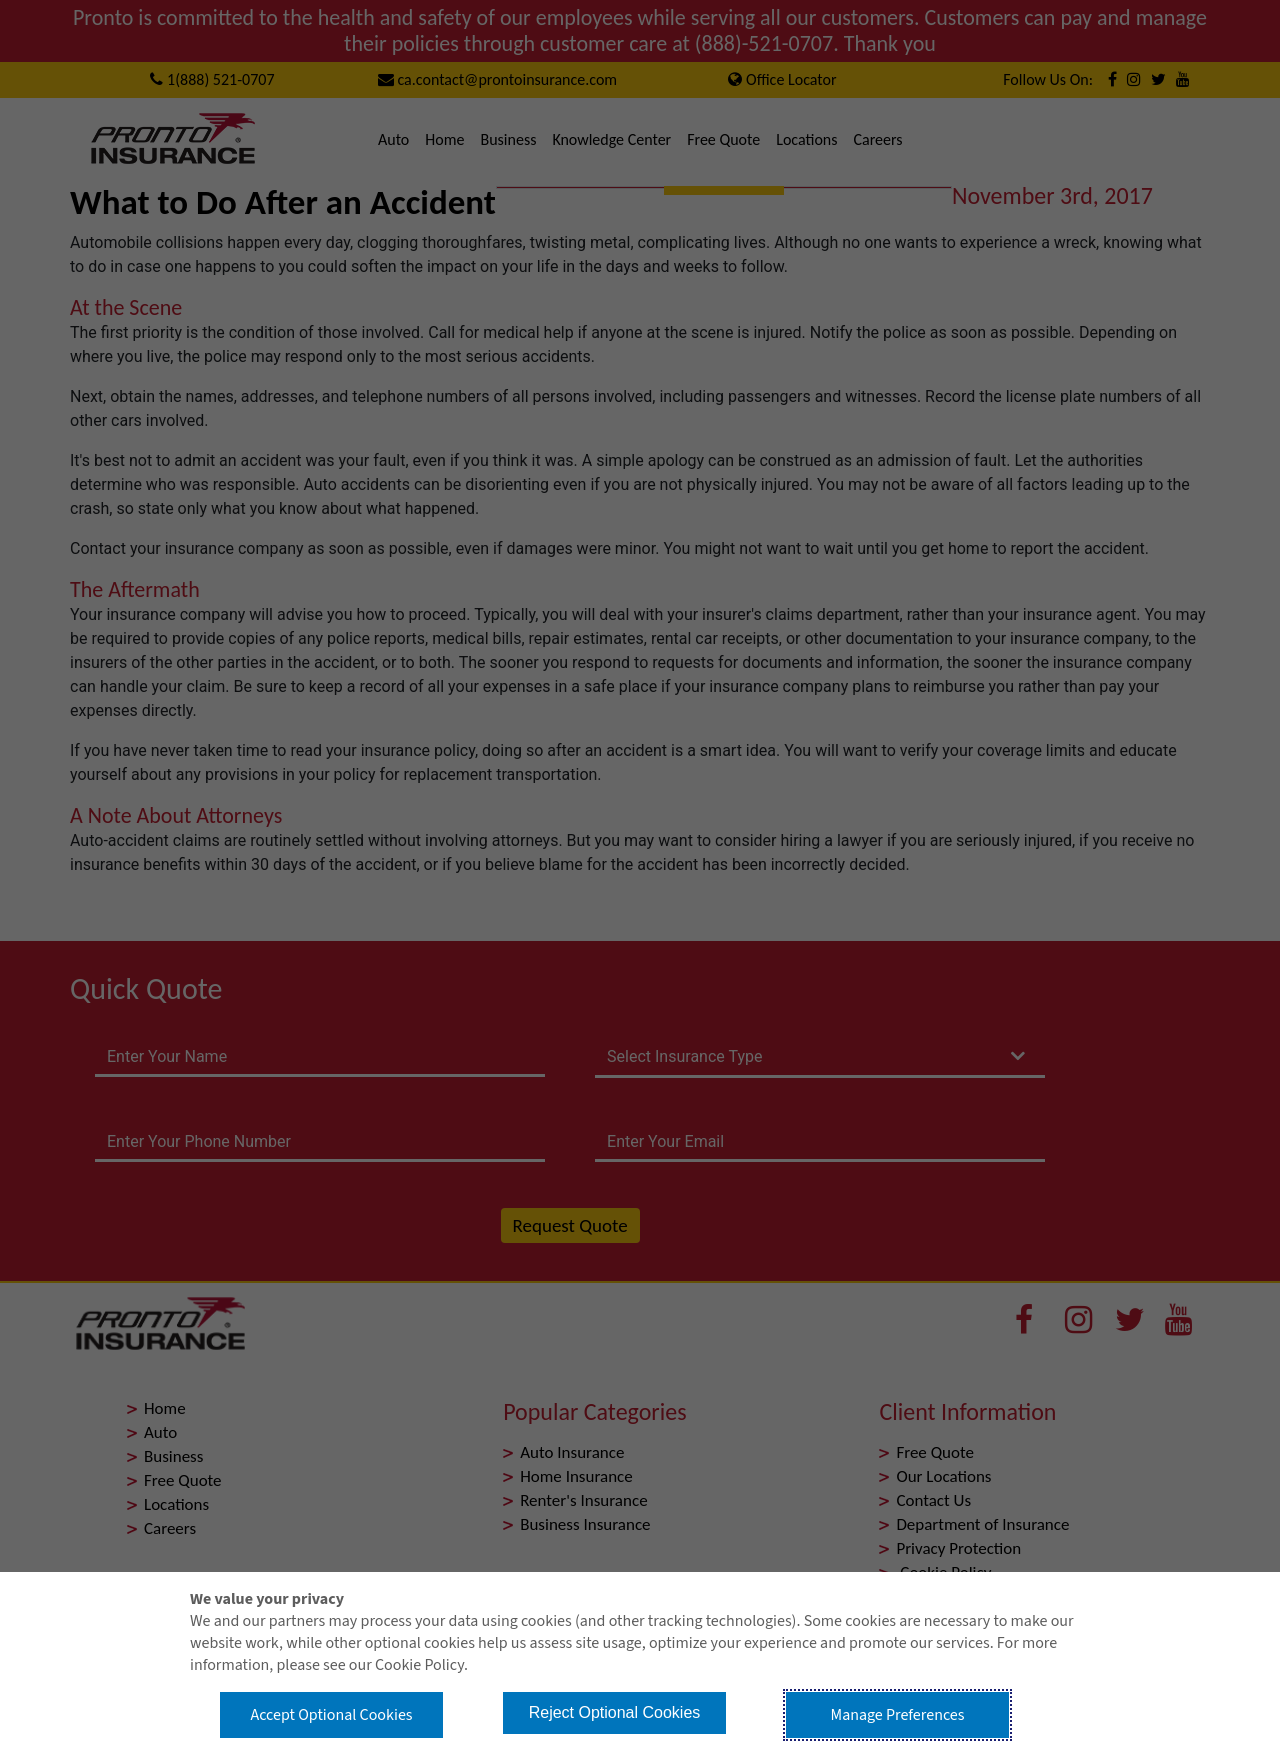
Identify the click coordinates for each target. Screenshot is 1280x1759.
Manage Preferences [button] (898, 1715)
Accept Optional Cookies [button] (331, 1715)
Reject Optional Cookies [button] (615, 1712)
